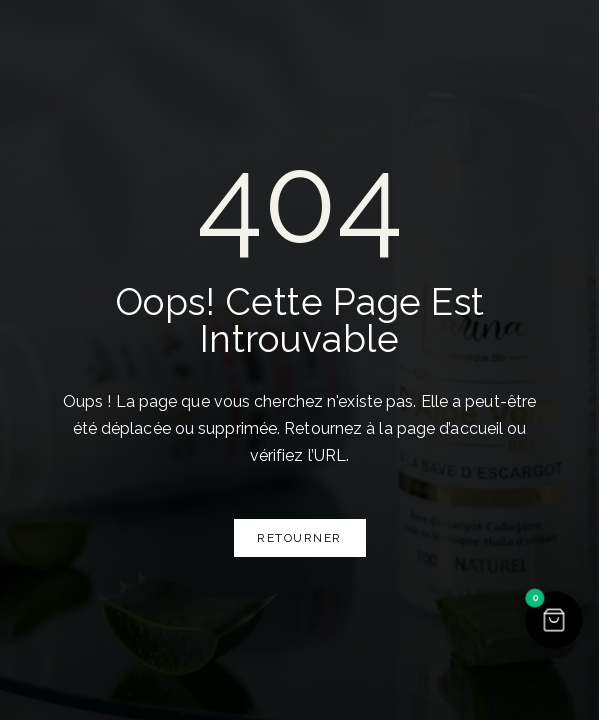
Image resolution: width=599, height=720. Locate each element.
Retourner (299, 538)
